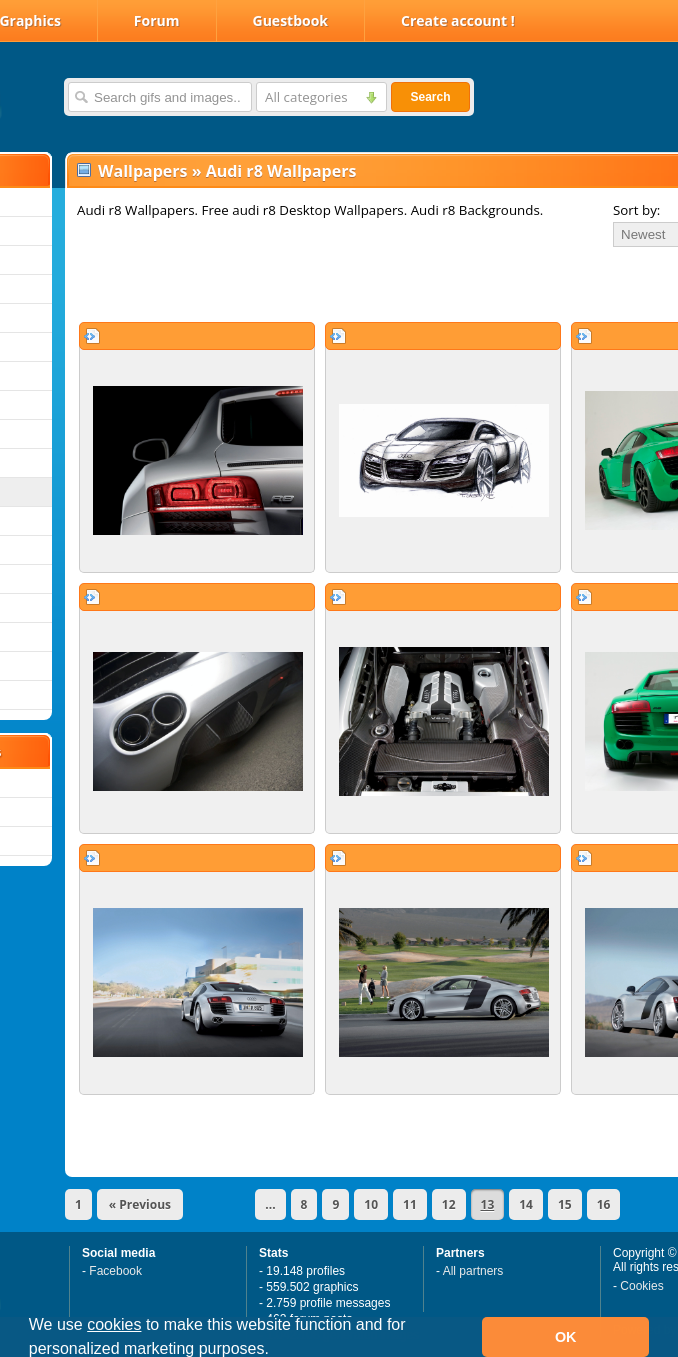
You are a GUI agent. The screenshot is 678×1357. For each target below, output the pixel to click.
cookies (114, 1324)
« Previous (140, 1204)
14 (526, 1204)
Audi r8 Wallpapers (281, 171)
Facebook (115, 1271)
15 (565, 1204)
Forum (157, 20)
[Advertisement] (302, 284)
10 (371, 1204)
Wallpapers (142, 171)
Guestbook (291, 20)
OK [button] (566, 1337)
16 (604, 1204)
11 (410, 1204)
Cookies (641, 1286)
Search (430, 97)
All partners (473, 1271)
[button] (276, 1351)
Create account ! (458, 20)
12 (449, 1204)
